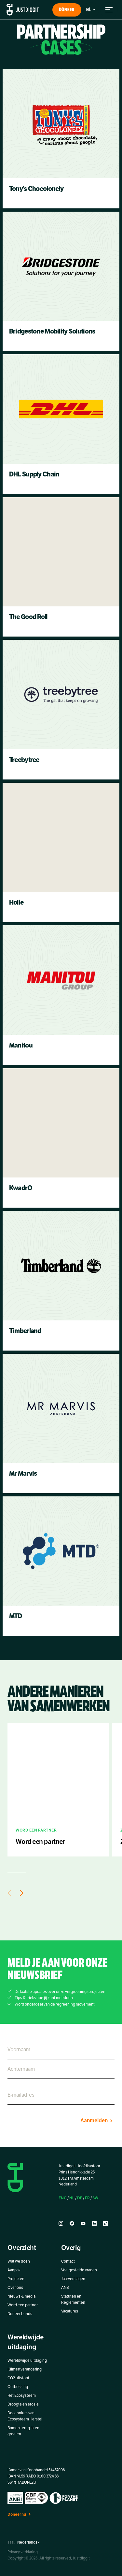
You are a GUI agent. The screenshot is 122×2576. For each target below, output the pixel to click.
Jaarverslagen (73, 2279)
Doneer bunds (19, 2314)
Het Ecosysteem (21, 2395)
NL (72, 2197)
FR (87, 2197)
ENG (63, 2197)
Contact (68, 2261)
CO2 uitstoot (18, 2378)
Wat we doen (18, 2261)
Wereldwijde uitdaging (27, 2360)
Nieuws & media (21, 2296)
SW (95, 2197)
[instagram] (61, 2223)
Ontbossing (17, 2386)
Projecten (15, 2279)
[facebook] (72, 2223)
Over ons (15, 2287)
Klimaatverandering (24, 2369)
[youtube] (83, 2223)
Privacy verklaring (22, 2552)
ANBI (65, 2287)
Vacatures (69, 2311)
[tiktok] (105, 2223)
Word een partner (22, 2305)
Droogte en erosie (23, 2404)
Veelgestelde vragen (79, 2270)
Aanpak (13, 2270)
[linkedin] (94, 2223)
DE (79, 2197)
